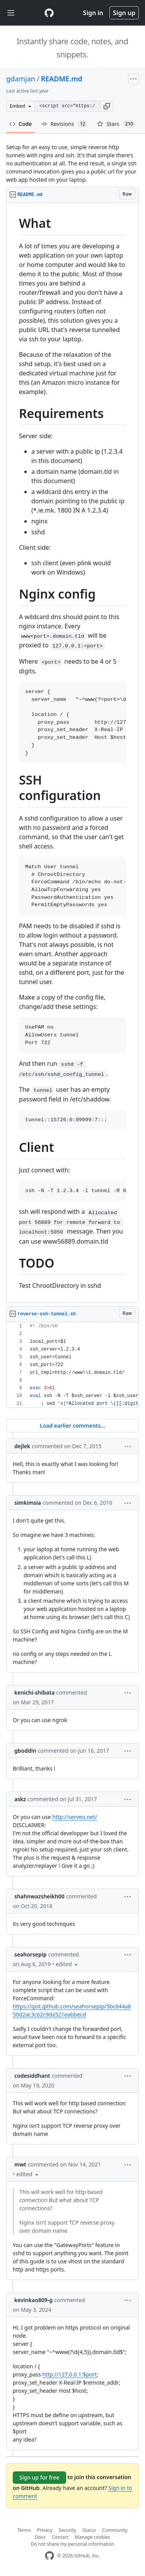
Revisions (64, 124)
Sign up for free (39, 2477)
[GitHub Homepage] (49, 2556)
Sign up (124, 13)
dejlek (22, 1446)
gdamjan (20, 78)
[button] (106, 106)
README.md (61, 78)
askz (20, 1799)
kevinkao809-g (33, 2300)
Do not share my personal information (72, 2544)
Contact (60, 2537)
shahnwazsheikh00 (39, 1896)
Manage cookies (92, 2537)
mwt (20, 2164)
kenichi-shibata (34, 1692)
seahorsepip (30, 1954)
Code (20, 123)
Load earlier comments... (72, 1425)
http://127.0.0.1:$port (70, 2374)
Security (67, 2530)
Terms (24, 2530)
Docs (40, 2537)
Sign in (93, 13)
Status (89, 2530)
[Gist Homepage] (49, 12)
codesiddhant (32, 2075)
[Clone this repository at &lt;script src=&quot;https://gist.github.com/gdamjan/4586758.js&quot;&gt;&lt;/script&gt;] (67, 106)
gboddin (25, 1750)
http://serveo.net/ (74, 1817)
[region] (72, 753)
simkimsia (27, 1502)
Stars (116, 124)
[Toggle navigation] (10, 13)
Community (115, 2530)
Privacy (45, 2530)
